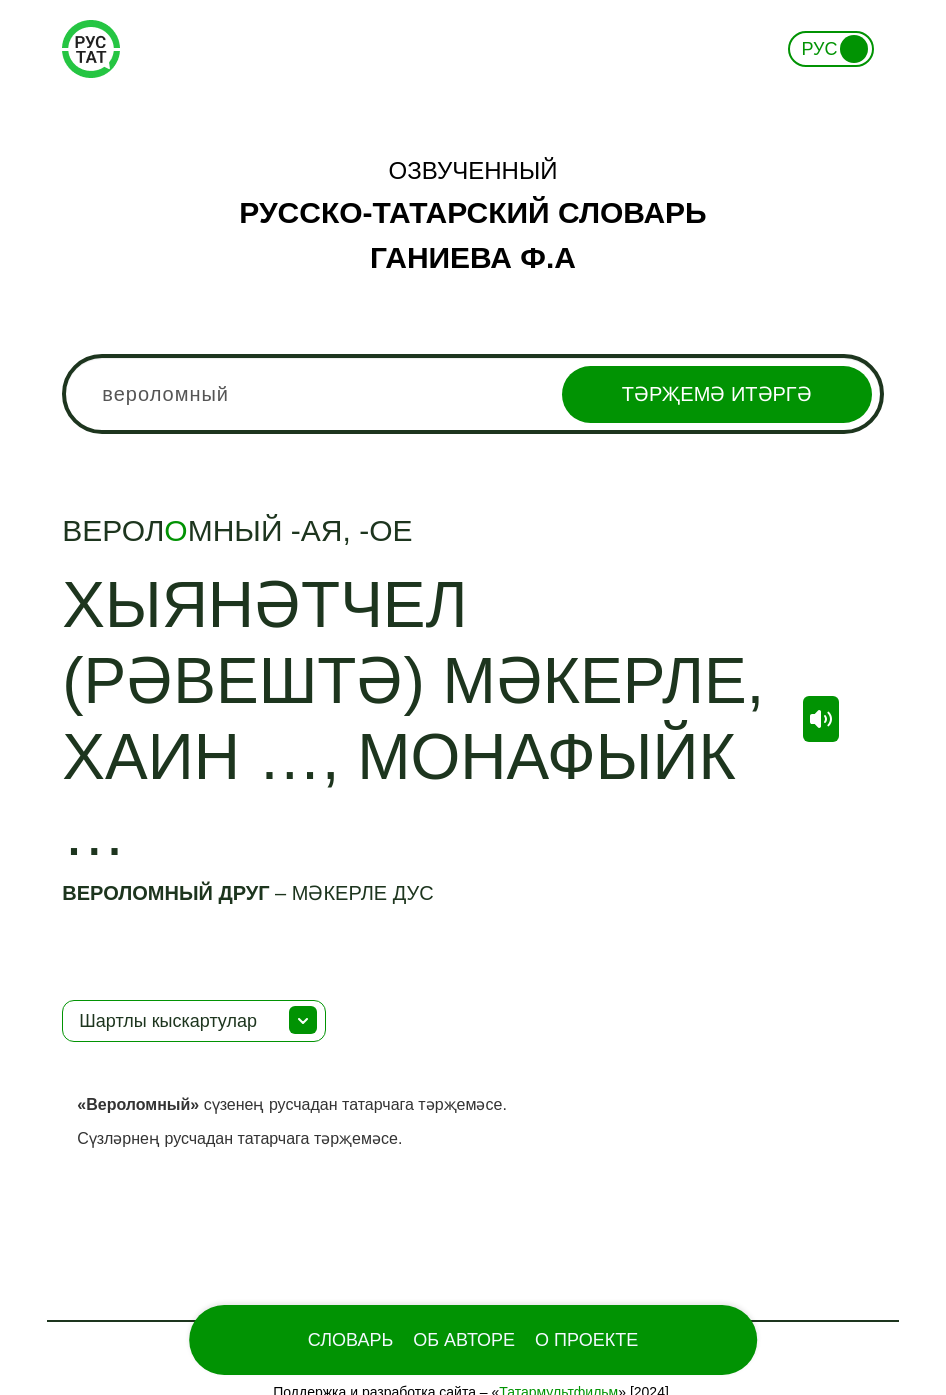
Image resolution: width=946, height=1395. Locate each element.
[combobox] (472, 394)
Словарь (350, 1340)
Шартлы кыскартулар (168, 1021)
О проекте (586, 1340)
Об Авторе (464, 1340)
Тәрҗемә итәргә (717, 394)
